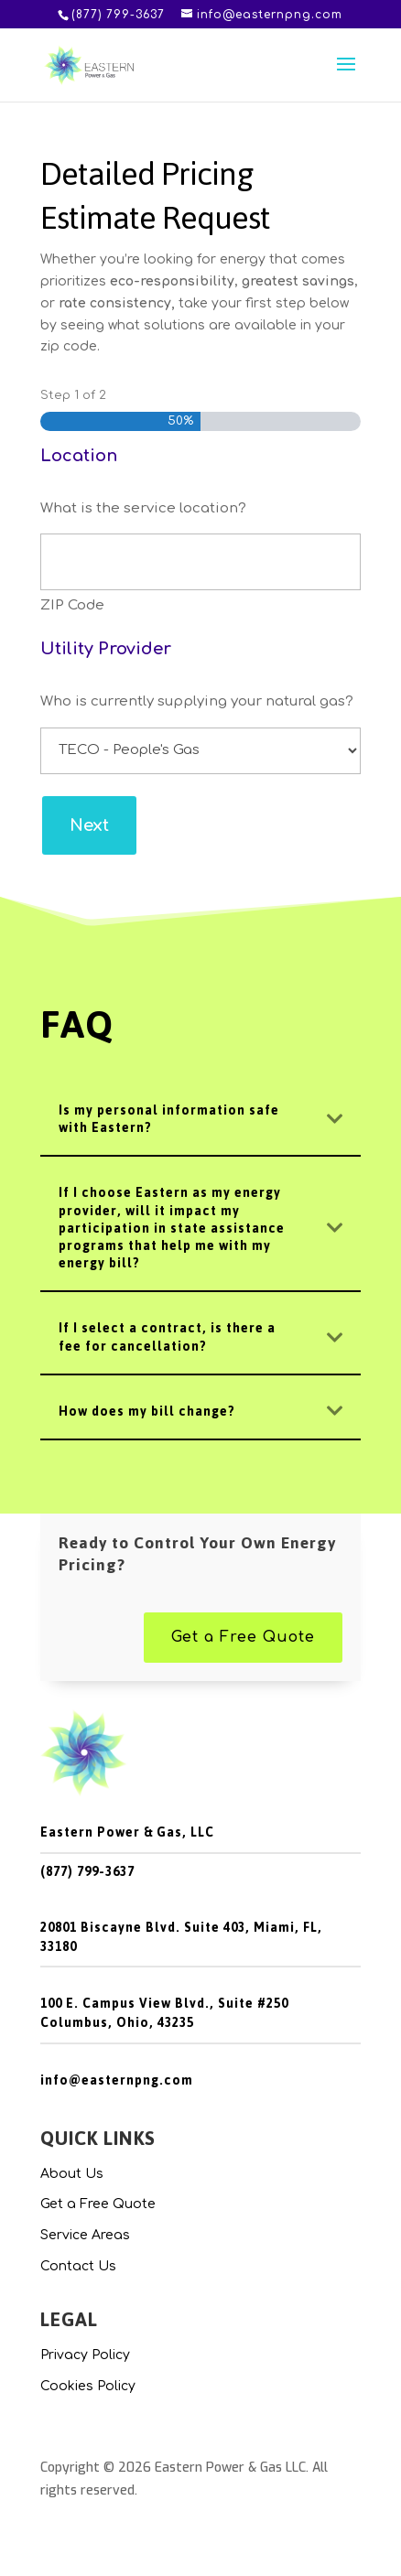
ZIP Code (72, 605)
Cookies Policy (87, 2386)
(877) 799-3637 (87, 1871)
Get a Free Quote (243, 1637)
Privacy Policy (85, 2355)
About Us (71, 2174)
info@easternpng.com (116, 2080)
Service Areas (85, 2235)
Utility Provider (105, 649)
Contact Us (78, 2266)
